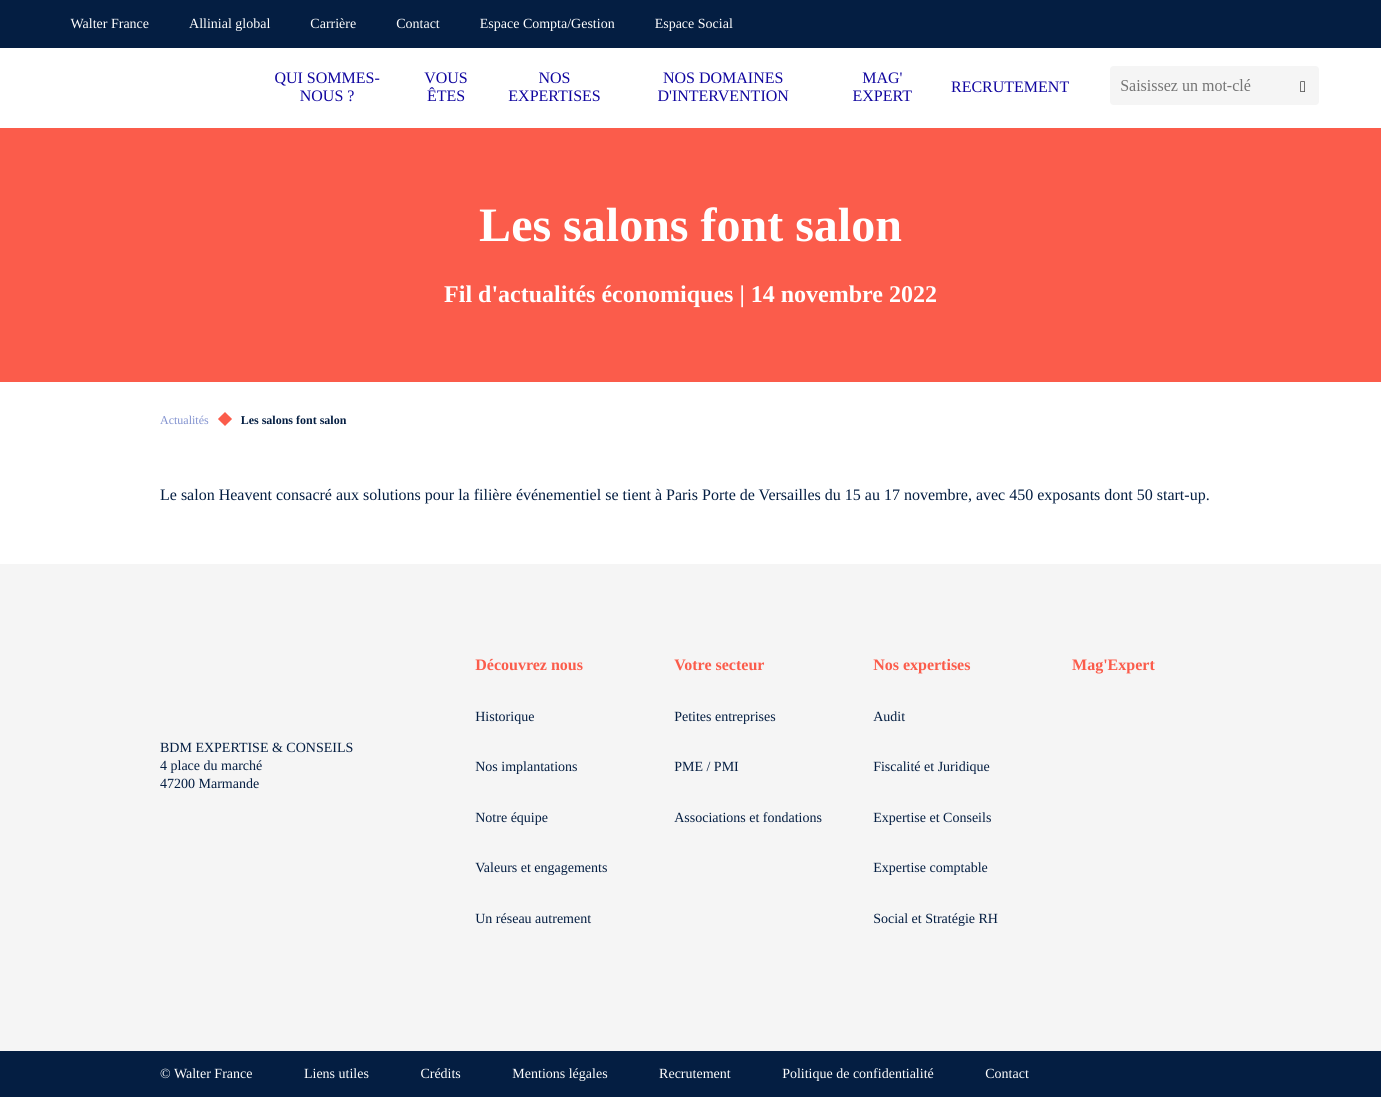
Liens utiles (336, 1074)
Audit (889, 717)
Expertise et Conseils (932, 818)
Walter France (110, 24)
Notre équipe (511, 818)
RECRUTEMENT (1010, 87)
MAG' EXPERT (882, 87)
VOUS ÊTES (446, 87)
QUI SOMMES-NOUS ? (326, 87)
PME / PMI (706, 767)
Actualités (184, 420)
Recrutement (695, 1074)
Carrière (333, 24)
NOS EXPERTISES (554, 87)
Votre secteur (719, 665)
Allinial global (229, 24)
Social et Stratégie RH (935, 919)
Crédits (440, 1074)
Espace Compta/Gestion (547, 24)
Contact (418, 24)
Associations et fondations (748, 818)
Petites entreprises (724, 717)
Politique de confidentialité (858, 1074)
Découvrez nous (529, 665)
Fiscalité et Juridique (931, 767)
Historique (504, 717)
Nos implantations (526, 767)
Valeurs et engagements (541, 868)
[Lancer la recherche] (1302, 85)
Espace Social (694, 24)
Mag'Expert (1113, 665)
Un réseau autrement (533, 919)
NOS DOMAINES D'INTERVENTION (722, 87)
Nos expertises (921, 665)
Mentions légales (559, 1074)
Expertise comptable (930, 868)
